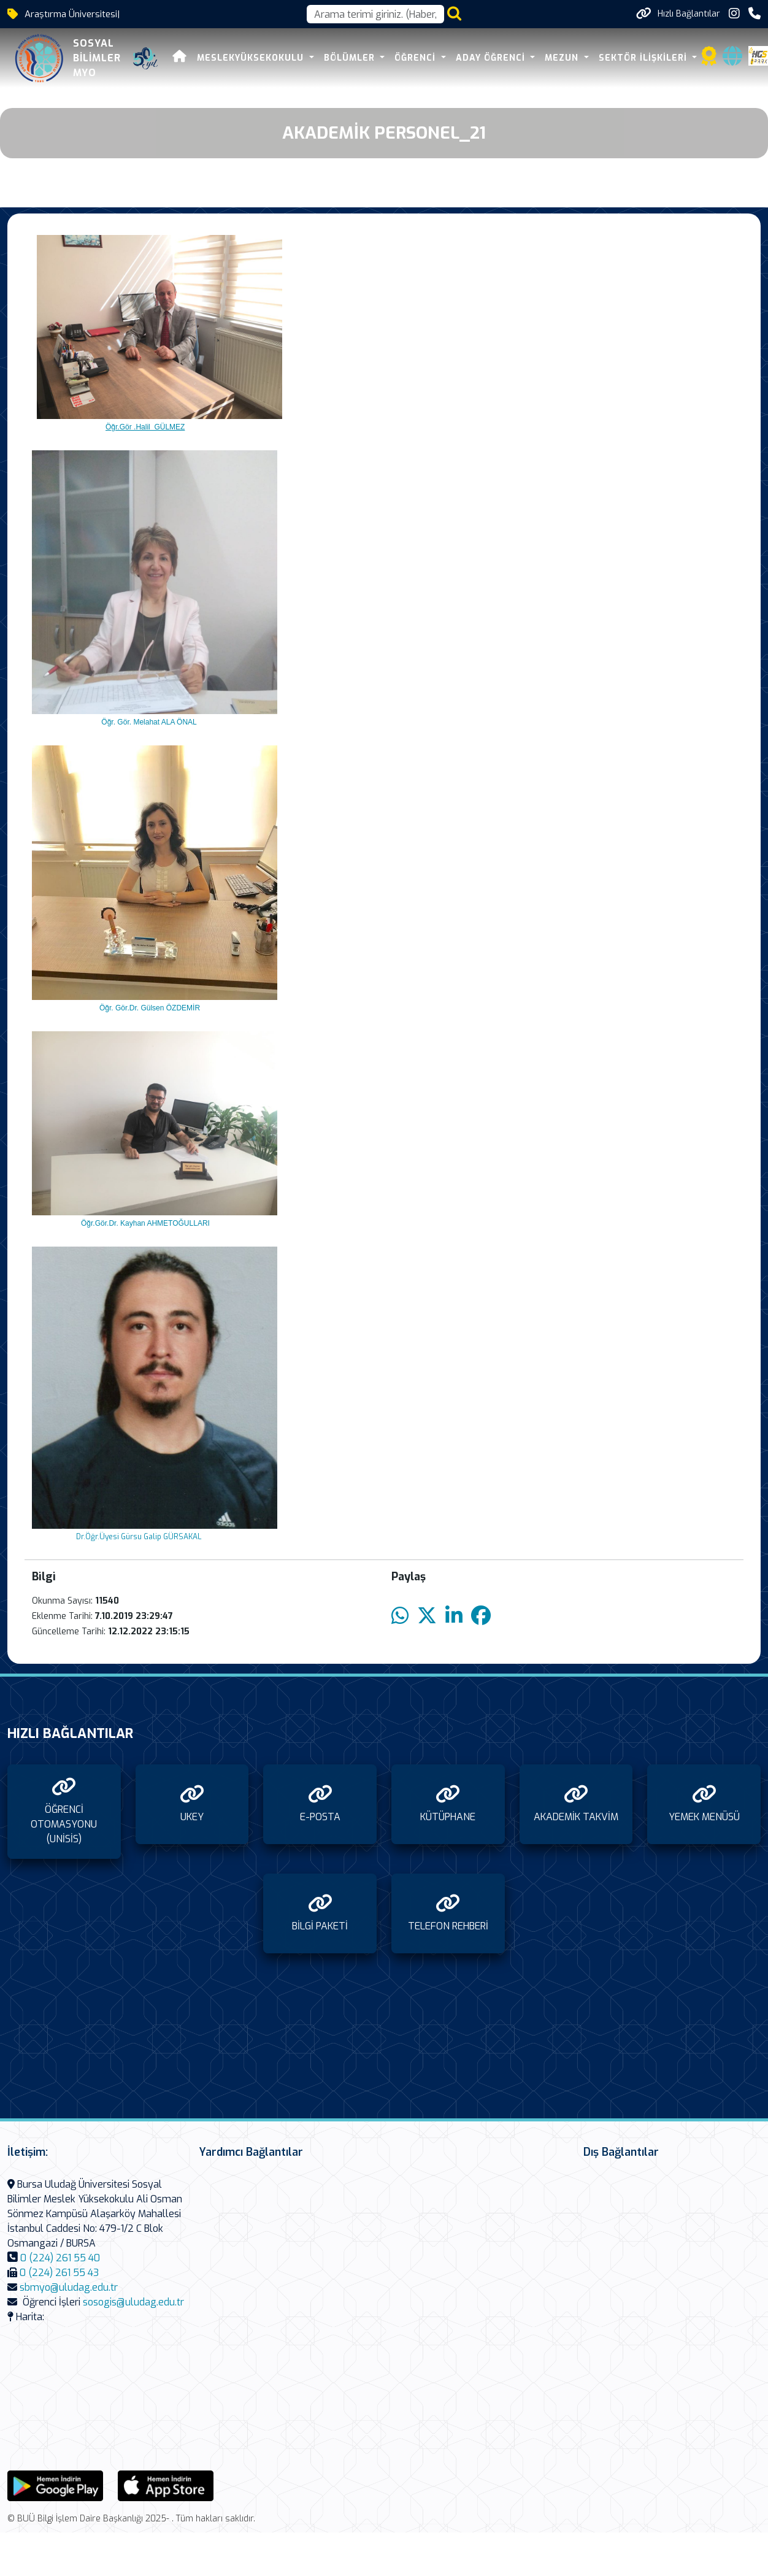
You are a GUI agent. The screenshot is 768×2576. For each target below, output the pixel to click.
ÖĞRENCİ (416, 58)
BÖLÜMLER (351, 58)
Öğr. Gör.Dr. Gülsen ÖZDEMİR (147, 1008)
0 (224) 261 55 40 (60, 2257)
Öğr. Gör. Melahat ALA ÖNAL (148, 722)
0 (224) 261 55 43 (59, 2272)
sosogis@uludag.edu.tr (133, 2302)
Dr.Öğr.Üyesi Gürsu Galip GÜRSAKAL (136, 1537)
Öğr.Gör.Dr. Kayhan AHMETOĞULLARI (144, 1223)
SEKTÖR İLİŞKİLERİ (644, 58)
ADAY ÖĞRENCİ (492, 58)
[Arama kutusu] (375, 14)
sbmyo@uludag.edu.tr (69, 2287)
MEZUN (563, 58)
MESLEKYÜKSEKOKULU (252, 58)
